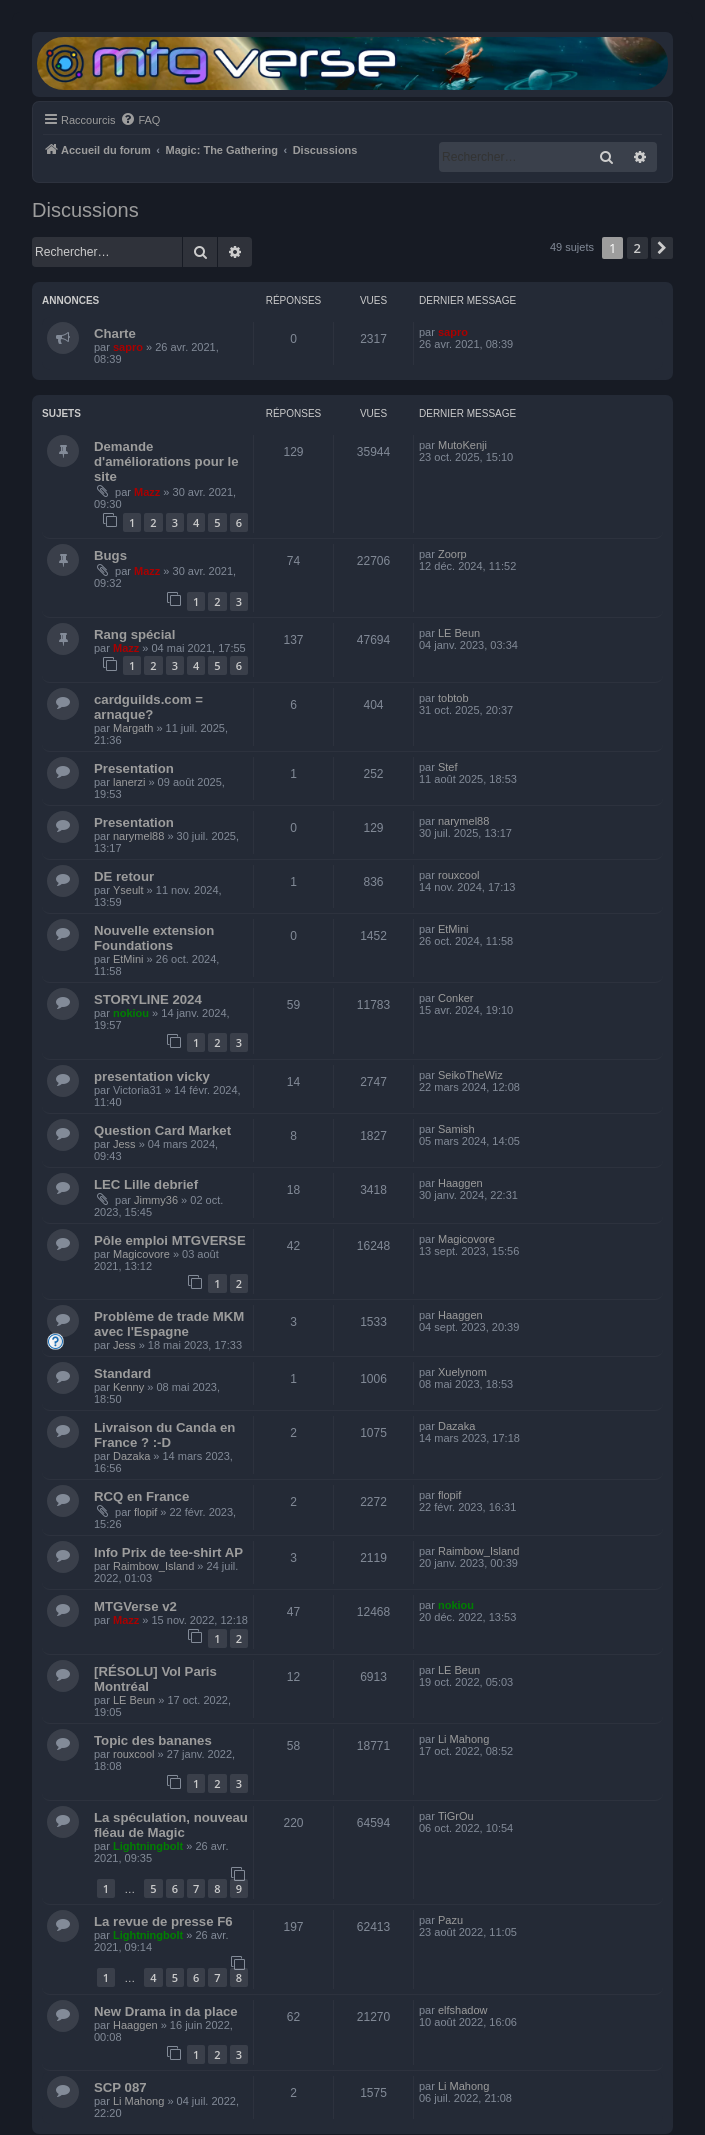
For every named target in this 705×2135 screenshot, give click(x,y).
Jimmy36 (156, 1200)
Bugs (110, 555)
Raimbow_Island (153, 1566)
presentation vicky (152, 1076)
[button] (662, 248)
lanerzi (129, 782)
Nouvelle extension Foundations (154, 938)
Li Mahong (463, 1739)
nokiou (131, 1013)
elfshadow (463, 2010)
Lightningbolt (148, 1846)
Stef (448, 767)
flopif (145, 1512)
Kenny (128, 1387)
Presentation (134, 768)
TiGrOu (456, 1816)
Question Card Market (162, 1130)
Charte (115, 333)
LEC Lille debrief (146, 1184)
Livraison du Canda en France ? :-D (164, 1435)
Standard (122, 1373)
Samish (456, 1129)
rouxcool (459, 875)
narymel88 (138, 836)
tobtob (453, 698)
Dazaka (131, 1456)
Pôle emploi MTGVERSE (170, 1240)
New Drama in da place (166, 2011)
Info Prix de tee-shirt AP (168, 1552)
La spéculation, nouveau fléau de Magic (171, 1825)
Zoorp (452, 554)
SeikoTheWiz (470, 1075)
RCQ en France (141, 1496)
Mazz (147, 492)
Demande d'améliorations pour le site (166, 461)
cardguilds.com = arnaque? (148, 707)
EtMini (128, 959)
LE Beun (459, 633)
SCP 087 (120, 2087)
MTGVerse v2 (135, 1606)
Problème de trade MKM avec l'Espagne (169, 1324)
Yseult (128, 890)
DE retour (124, 876)
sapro (128, 347)
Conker (455, 998)
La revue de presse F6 (163, 1921)
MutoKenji (462, 445)
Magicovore (141, 1254)
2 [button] (637, 248)
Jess (124, 1144)
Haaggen (460, 1183)
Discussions (85, 210)
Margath (133, 728)
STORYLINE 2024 (148, 999)
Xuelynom (462, 1372)
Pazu (450, 1920)
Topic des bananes (153, 1740)
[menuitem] (140, 120)
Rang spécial (134, 634)
